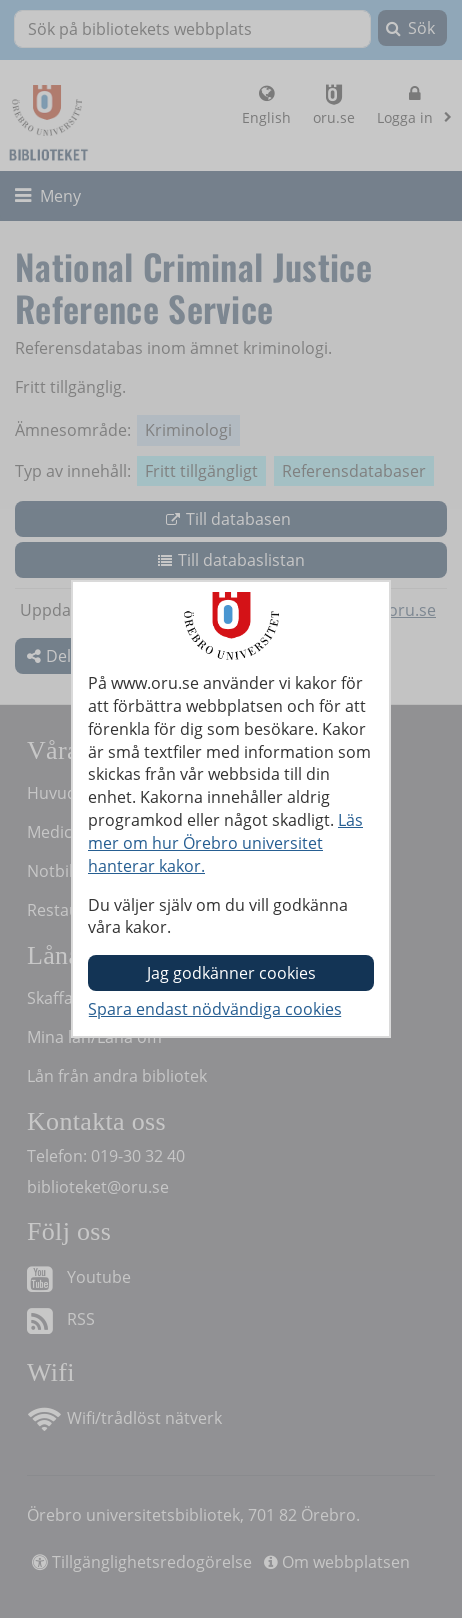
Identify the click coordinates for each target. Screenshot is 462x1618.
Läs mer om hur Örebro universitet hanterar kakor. (225, 843)
